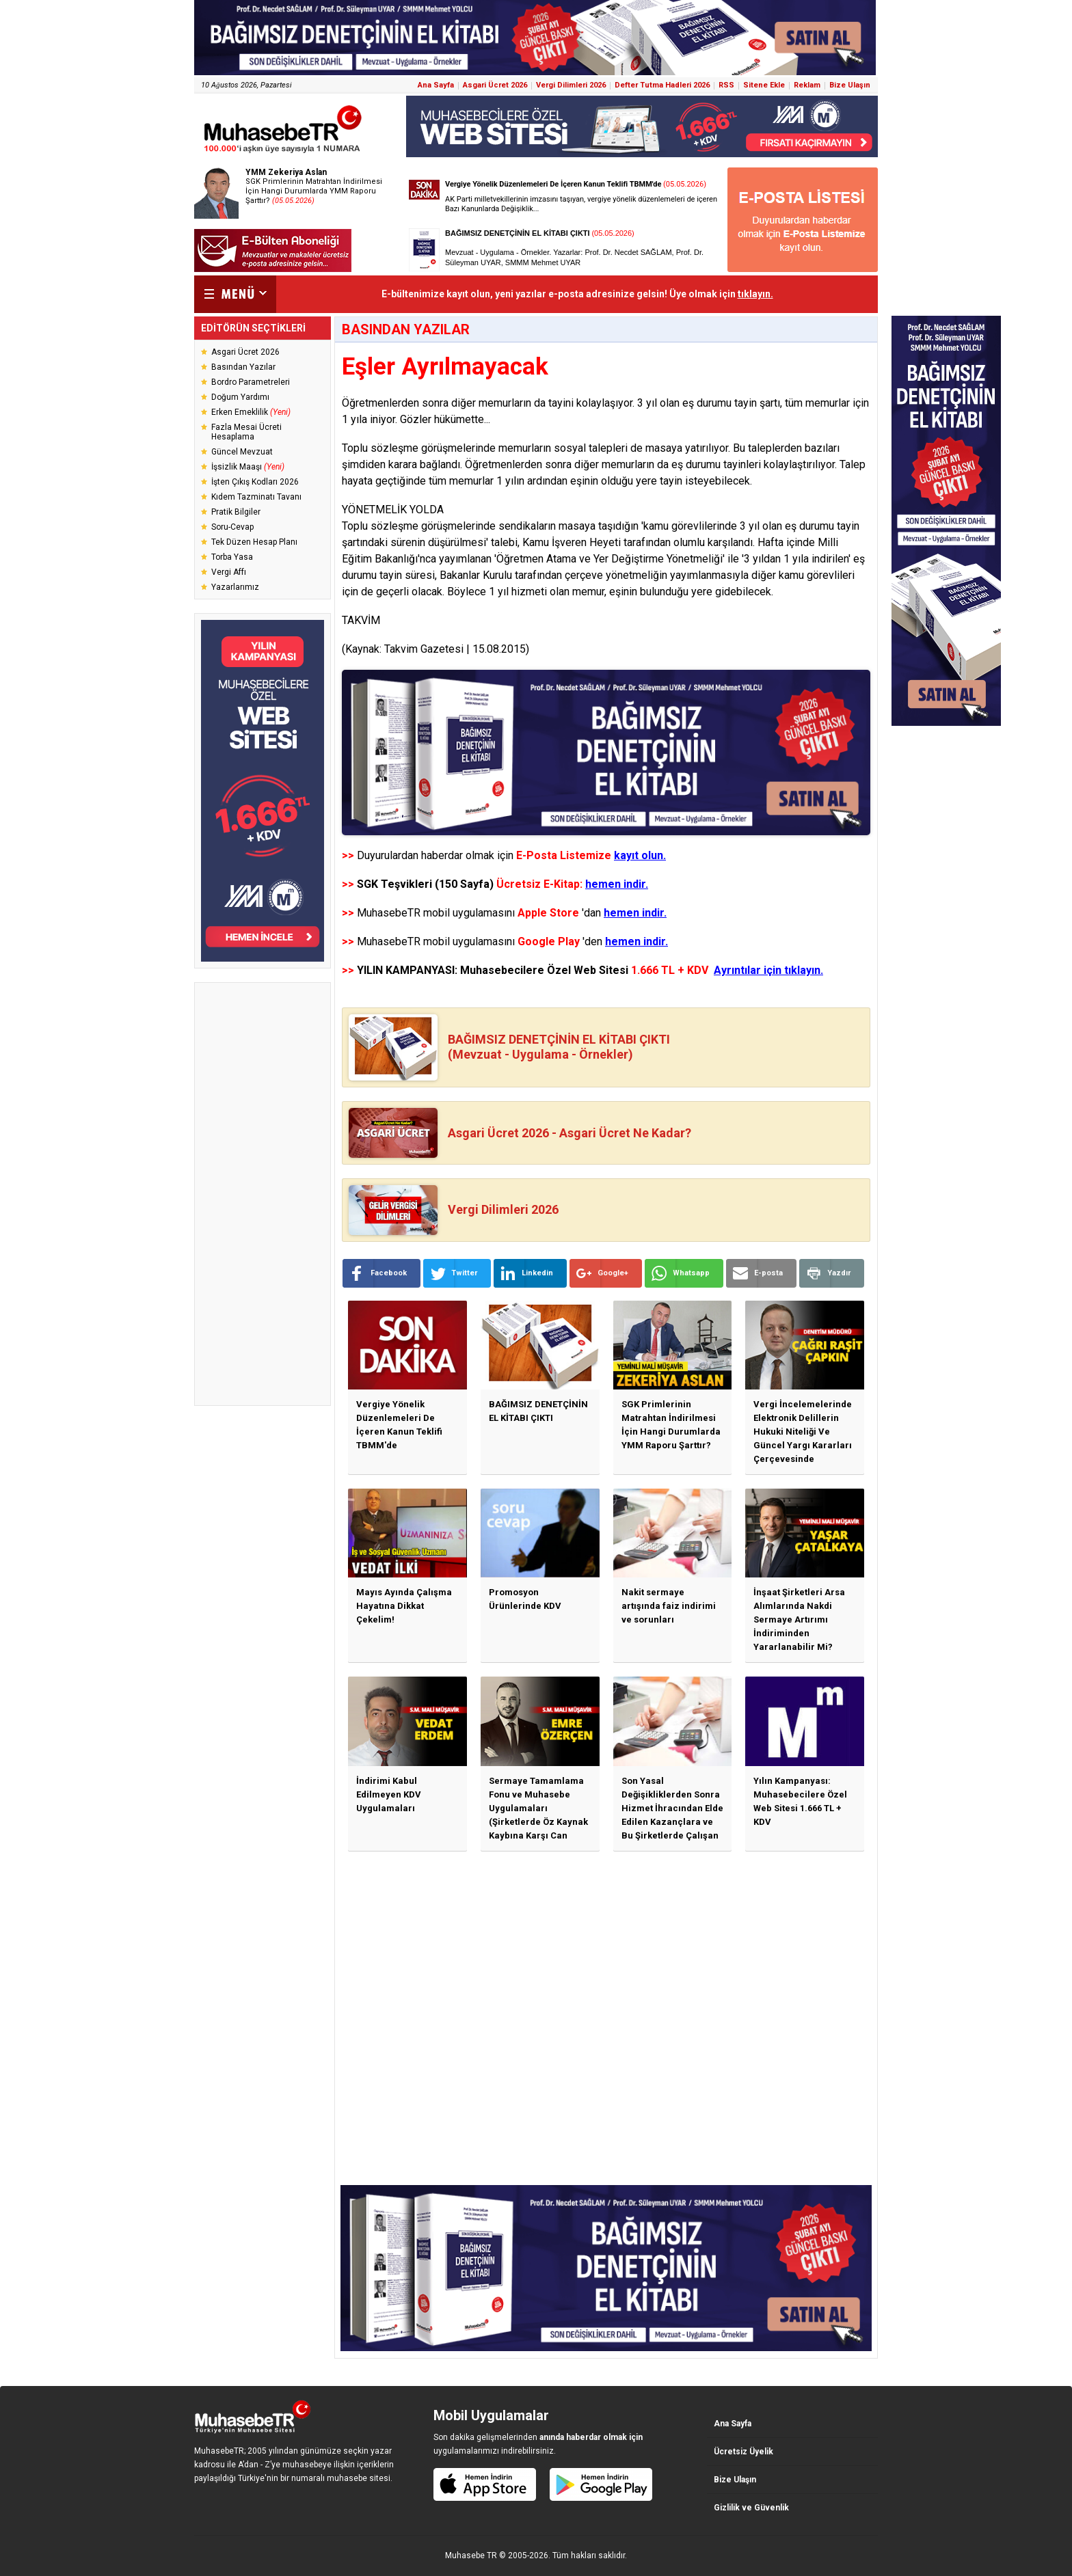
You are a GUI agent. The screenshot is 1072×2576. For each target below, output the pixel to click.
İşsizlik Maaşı (247, 467)
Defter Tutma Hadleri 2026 (662, 85)
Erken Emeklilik (251, 412)
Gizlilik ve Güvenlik (751, 2507)
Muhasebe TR (471, 2555)
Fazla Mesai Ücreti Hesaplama (246, 432)
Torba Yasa (232, 557)
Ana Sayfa (436, 85)
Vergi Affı (228, 572)
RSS (726, 85)
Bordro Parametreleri (250, 382)
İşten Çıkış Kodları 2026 (255, 482)
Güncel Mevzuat (242, 452)
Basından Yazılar (243, 367)
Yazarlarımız (235, 587)
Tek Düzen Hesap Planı (254, 542)
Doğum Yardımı (240, 397)
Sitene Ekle (764, 85)
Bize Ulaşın (849, 85)
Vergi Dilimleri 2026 (571, 85)
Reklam (807, 85)
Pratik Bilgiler (235, 512)
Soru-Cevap (232, 527)
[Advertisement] (262, 1194)
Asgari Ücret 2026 (495, 85)
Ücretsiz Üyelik (743, 2451)
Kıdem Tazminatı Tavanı (256, 497)
